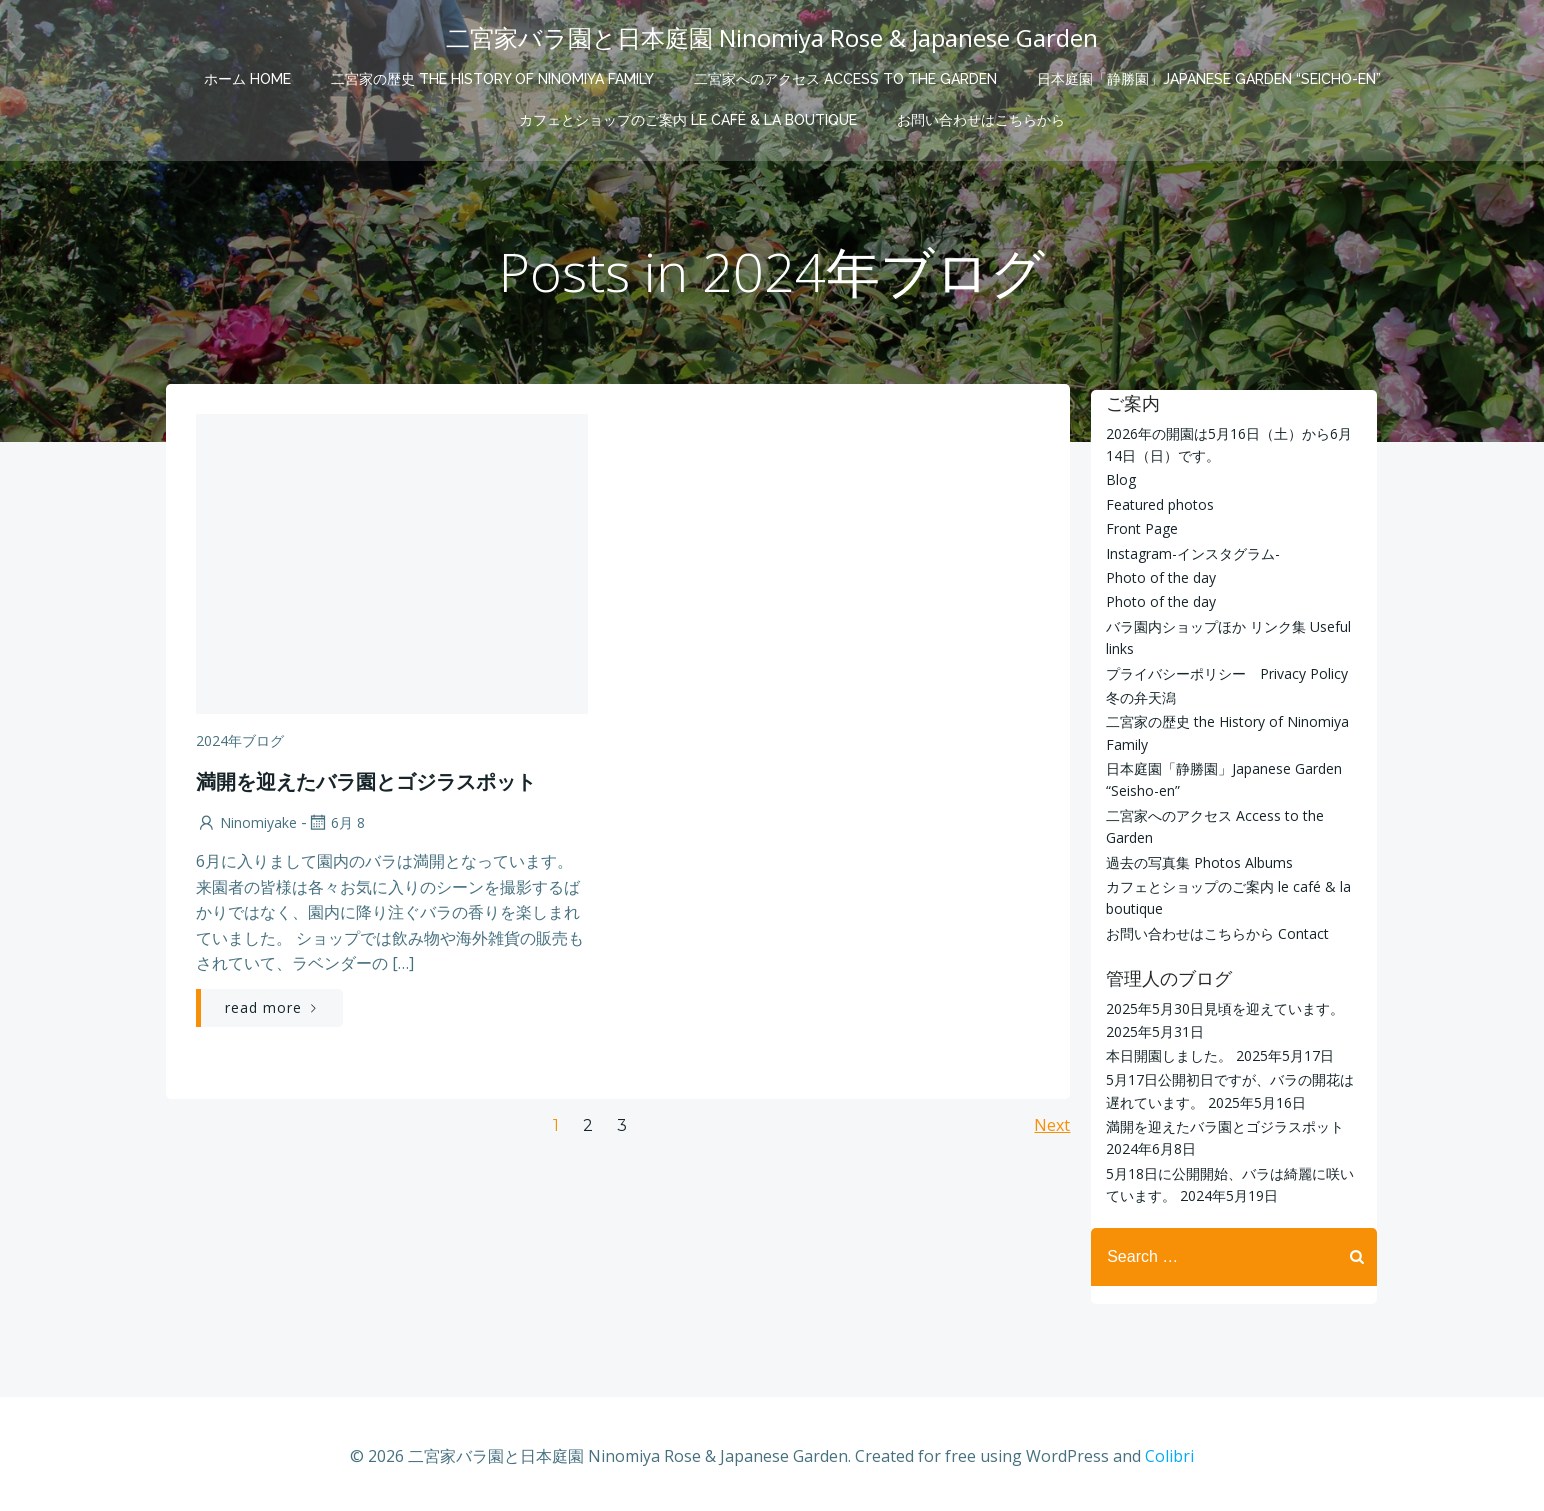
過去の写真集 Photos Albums (1196, 861)
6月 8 (334, 828)
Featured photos (1157, 503)
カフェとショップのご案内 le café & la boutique (688, 117)
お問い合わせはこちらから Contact (1214, 932)
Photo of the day (1158, 576)
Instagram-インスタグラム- (1190, 552)
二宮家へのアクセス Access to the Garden (845, 76)
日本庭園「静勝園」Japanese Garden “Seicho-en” (1209, 76)
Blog (1118, 479)
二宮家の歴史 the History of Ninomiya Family (492, 76)
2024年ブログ (238, 746)
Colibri (1169, 1451)
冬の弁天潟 (1138, 696)
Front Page (1139, 527)
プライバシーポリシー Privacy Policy (1224, 672)
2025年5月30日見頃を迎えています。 (1222, 1007)
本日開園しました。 (1166, 1054)
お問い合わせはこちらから (981, 117)
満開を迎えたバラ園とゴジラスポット (1222, 1125)
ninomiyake (244, 828)
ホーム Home (247, 76)
